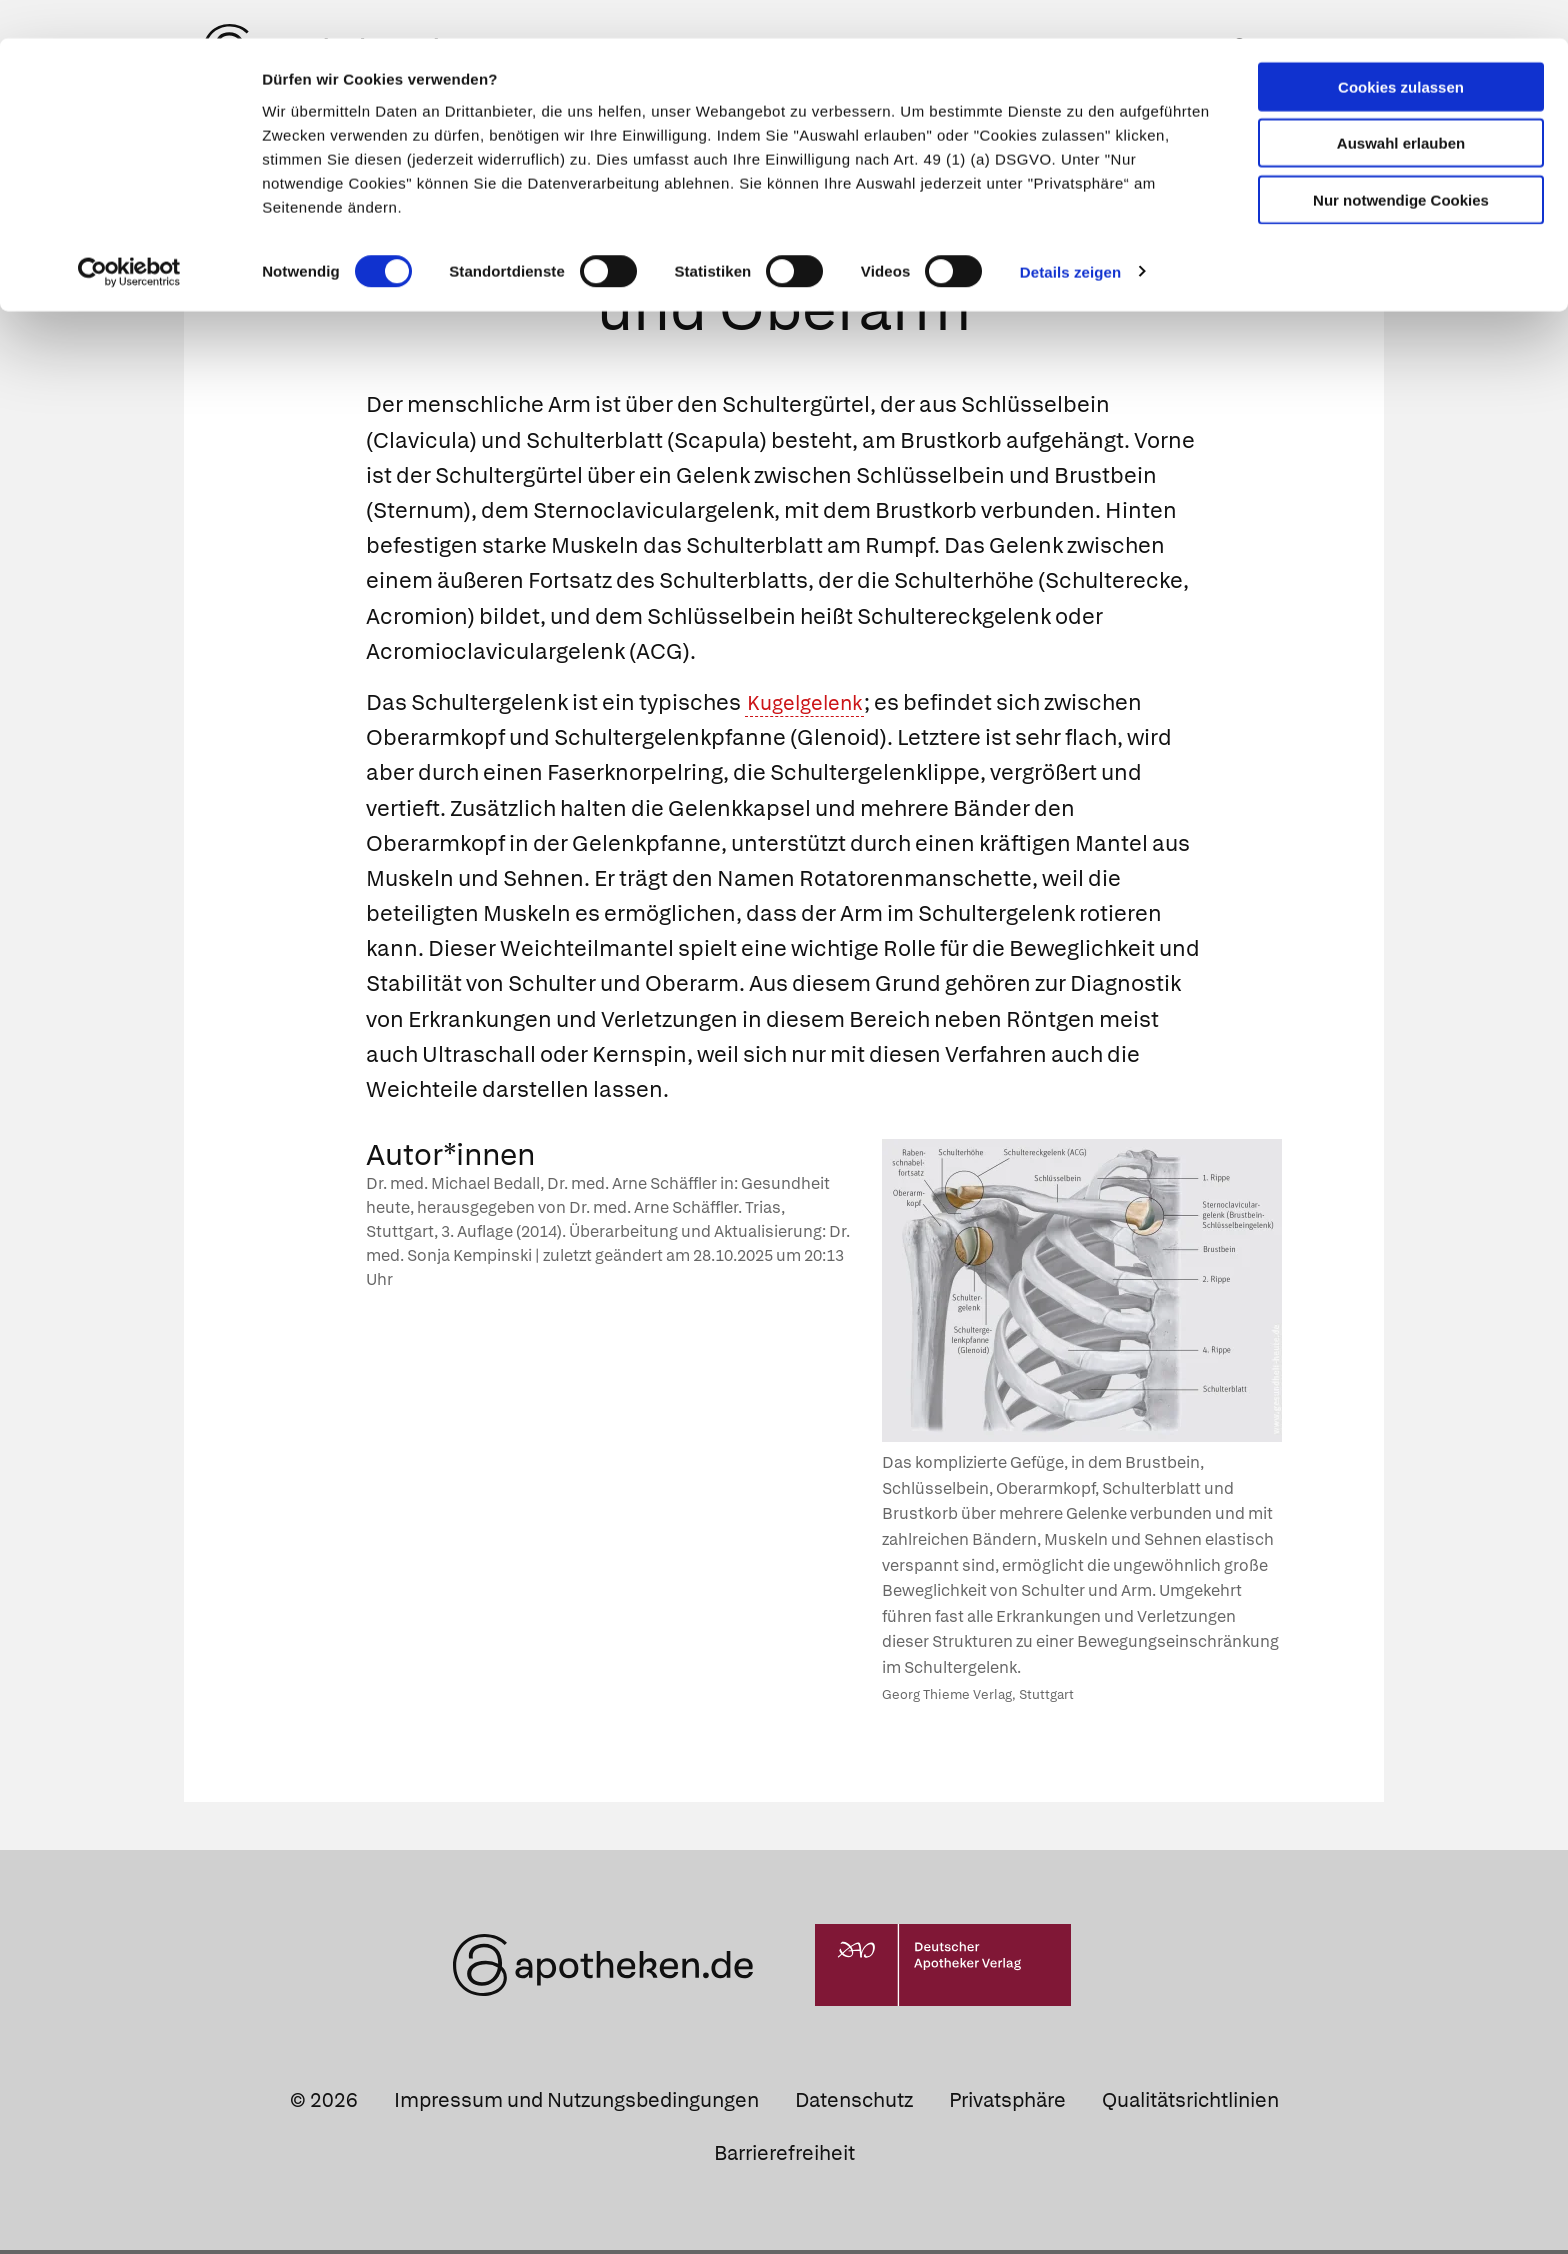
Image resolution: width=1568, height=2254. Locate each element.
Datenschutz (854, 2103)
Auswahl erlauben (1401, 105)
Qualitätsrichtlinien (1190, 2103)
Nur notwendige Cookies (1401, 161)
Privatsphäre (1007, 2103)
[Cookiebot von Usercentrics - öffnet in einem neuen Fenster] (129, 234)
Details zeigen (1070, 233)
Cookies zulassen (1401, 48)
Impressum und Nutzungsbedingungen (576, 2103)
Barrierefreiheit (784, 2156)
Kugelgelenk (810, 705)
